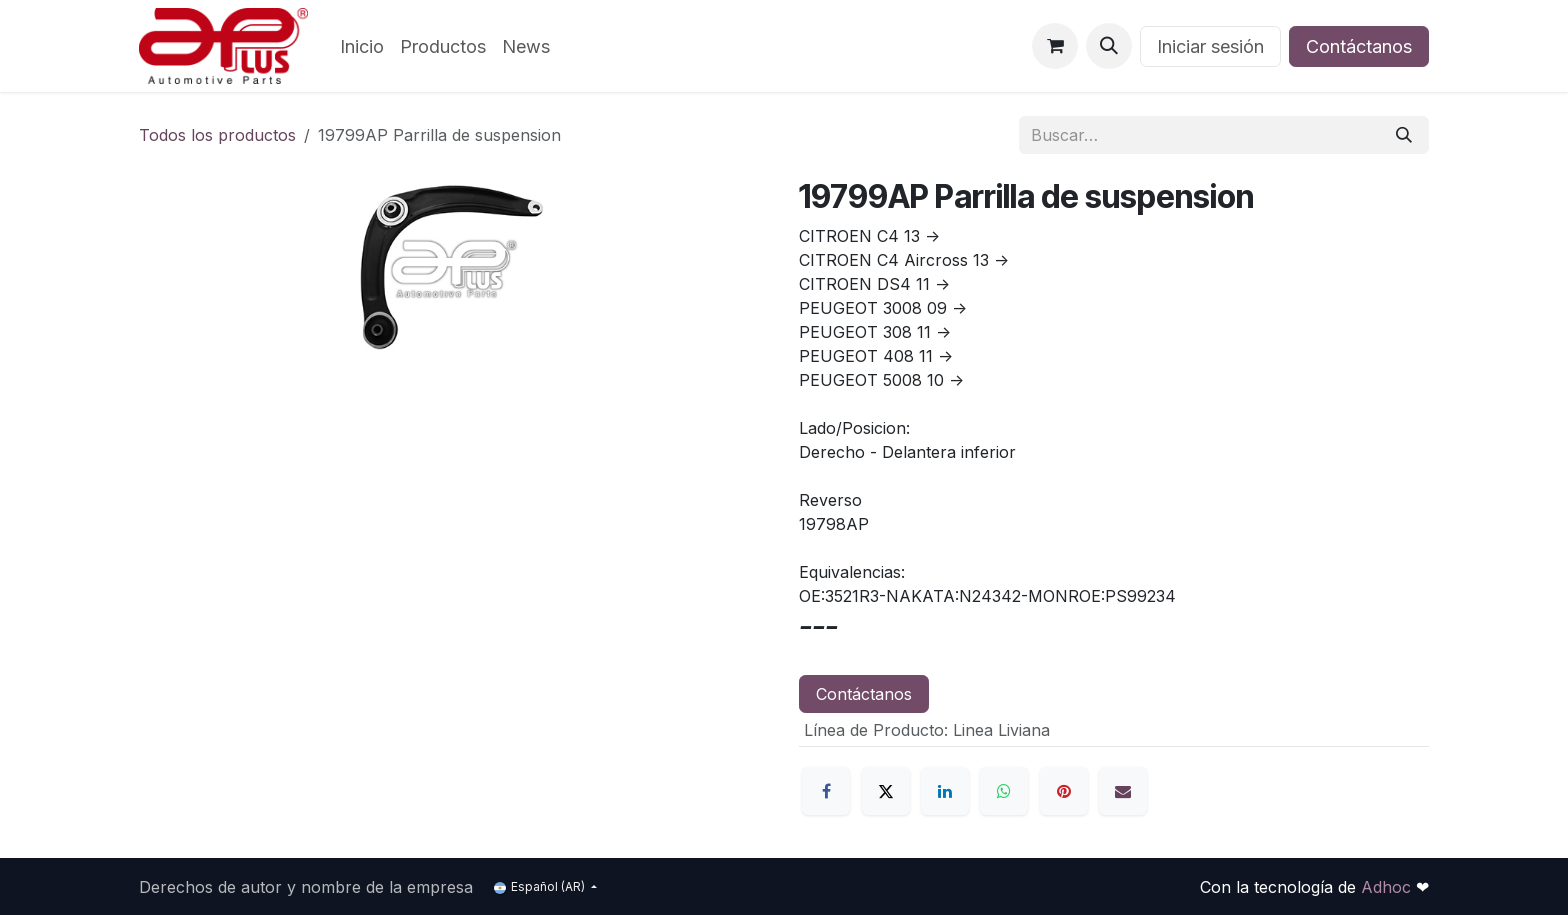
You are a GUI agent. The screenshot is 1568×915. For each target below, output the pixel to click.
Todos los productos (217, 135)
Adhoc (1388, 887)
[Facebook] (826, 791)
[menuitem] (362, 46)
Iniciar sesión (1210, 46)
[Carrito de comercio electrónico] (1055, 46)
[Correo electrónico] (1123, 791)
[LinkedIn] (945, 791)
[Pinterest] (1064, 791)
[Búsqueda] (1404, 135)
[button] (1109, 46)
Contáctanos (1359, 46)
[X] (886, 791)
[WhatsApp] (1004, 791)
